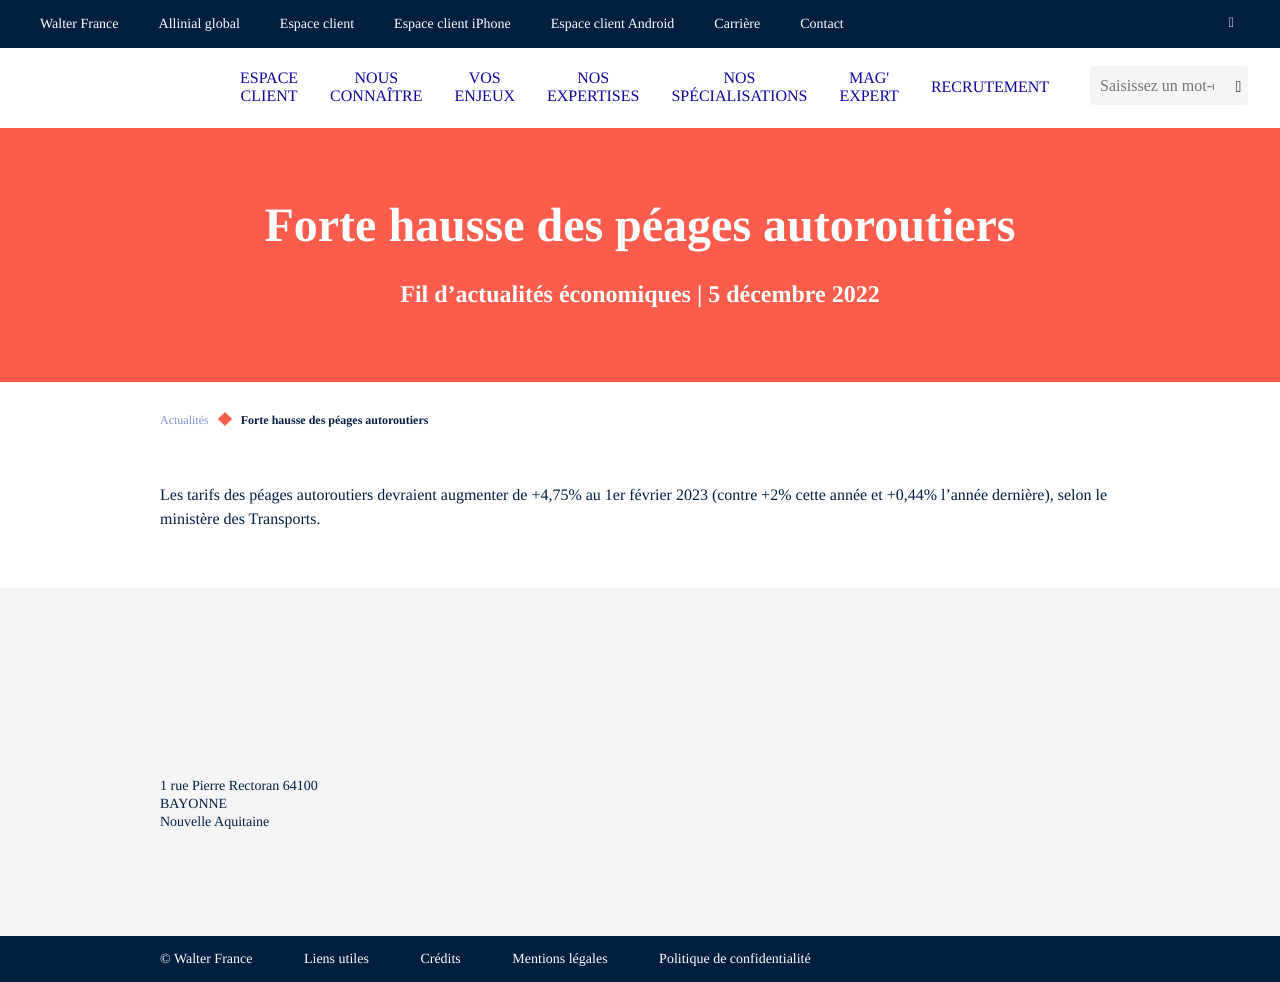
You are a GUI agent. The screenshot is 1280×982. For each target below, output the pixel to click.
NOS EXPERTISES (593, 87)
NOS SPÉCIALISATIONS (739, 87)
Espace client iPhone (452, 24)
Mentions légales (559, 959)
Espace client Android (613, 24)
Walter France (79, 24)
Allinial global (199, 24)
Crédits (440, 959)
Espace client (317, 24)
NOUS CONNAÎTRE (376, 87)
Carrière (737, 24)
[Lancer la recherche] (1236, 85)
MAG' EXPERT (868, 87)
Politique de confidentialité (735, 959)
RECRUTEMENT (990, 87)
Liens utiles (336, 959)
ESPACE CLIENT (269, 87)
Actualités (184, 420)
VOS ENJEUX (485, 87)
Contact (822, 24)
